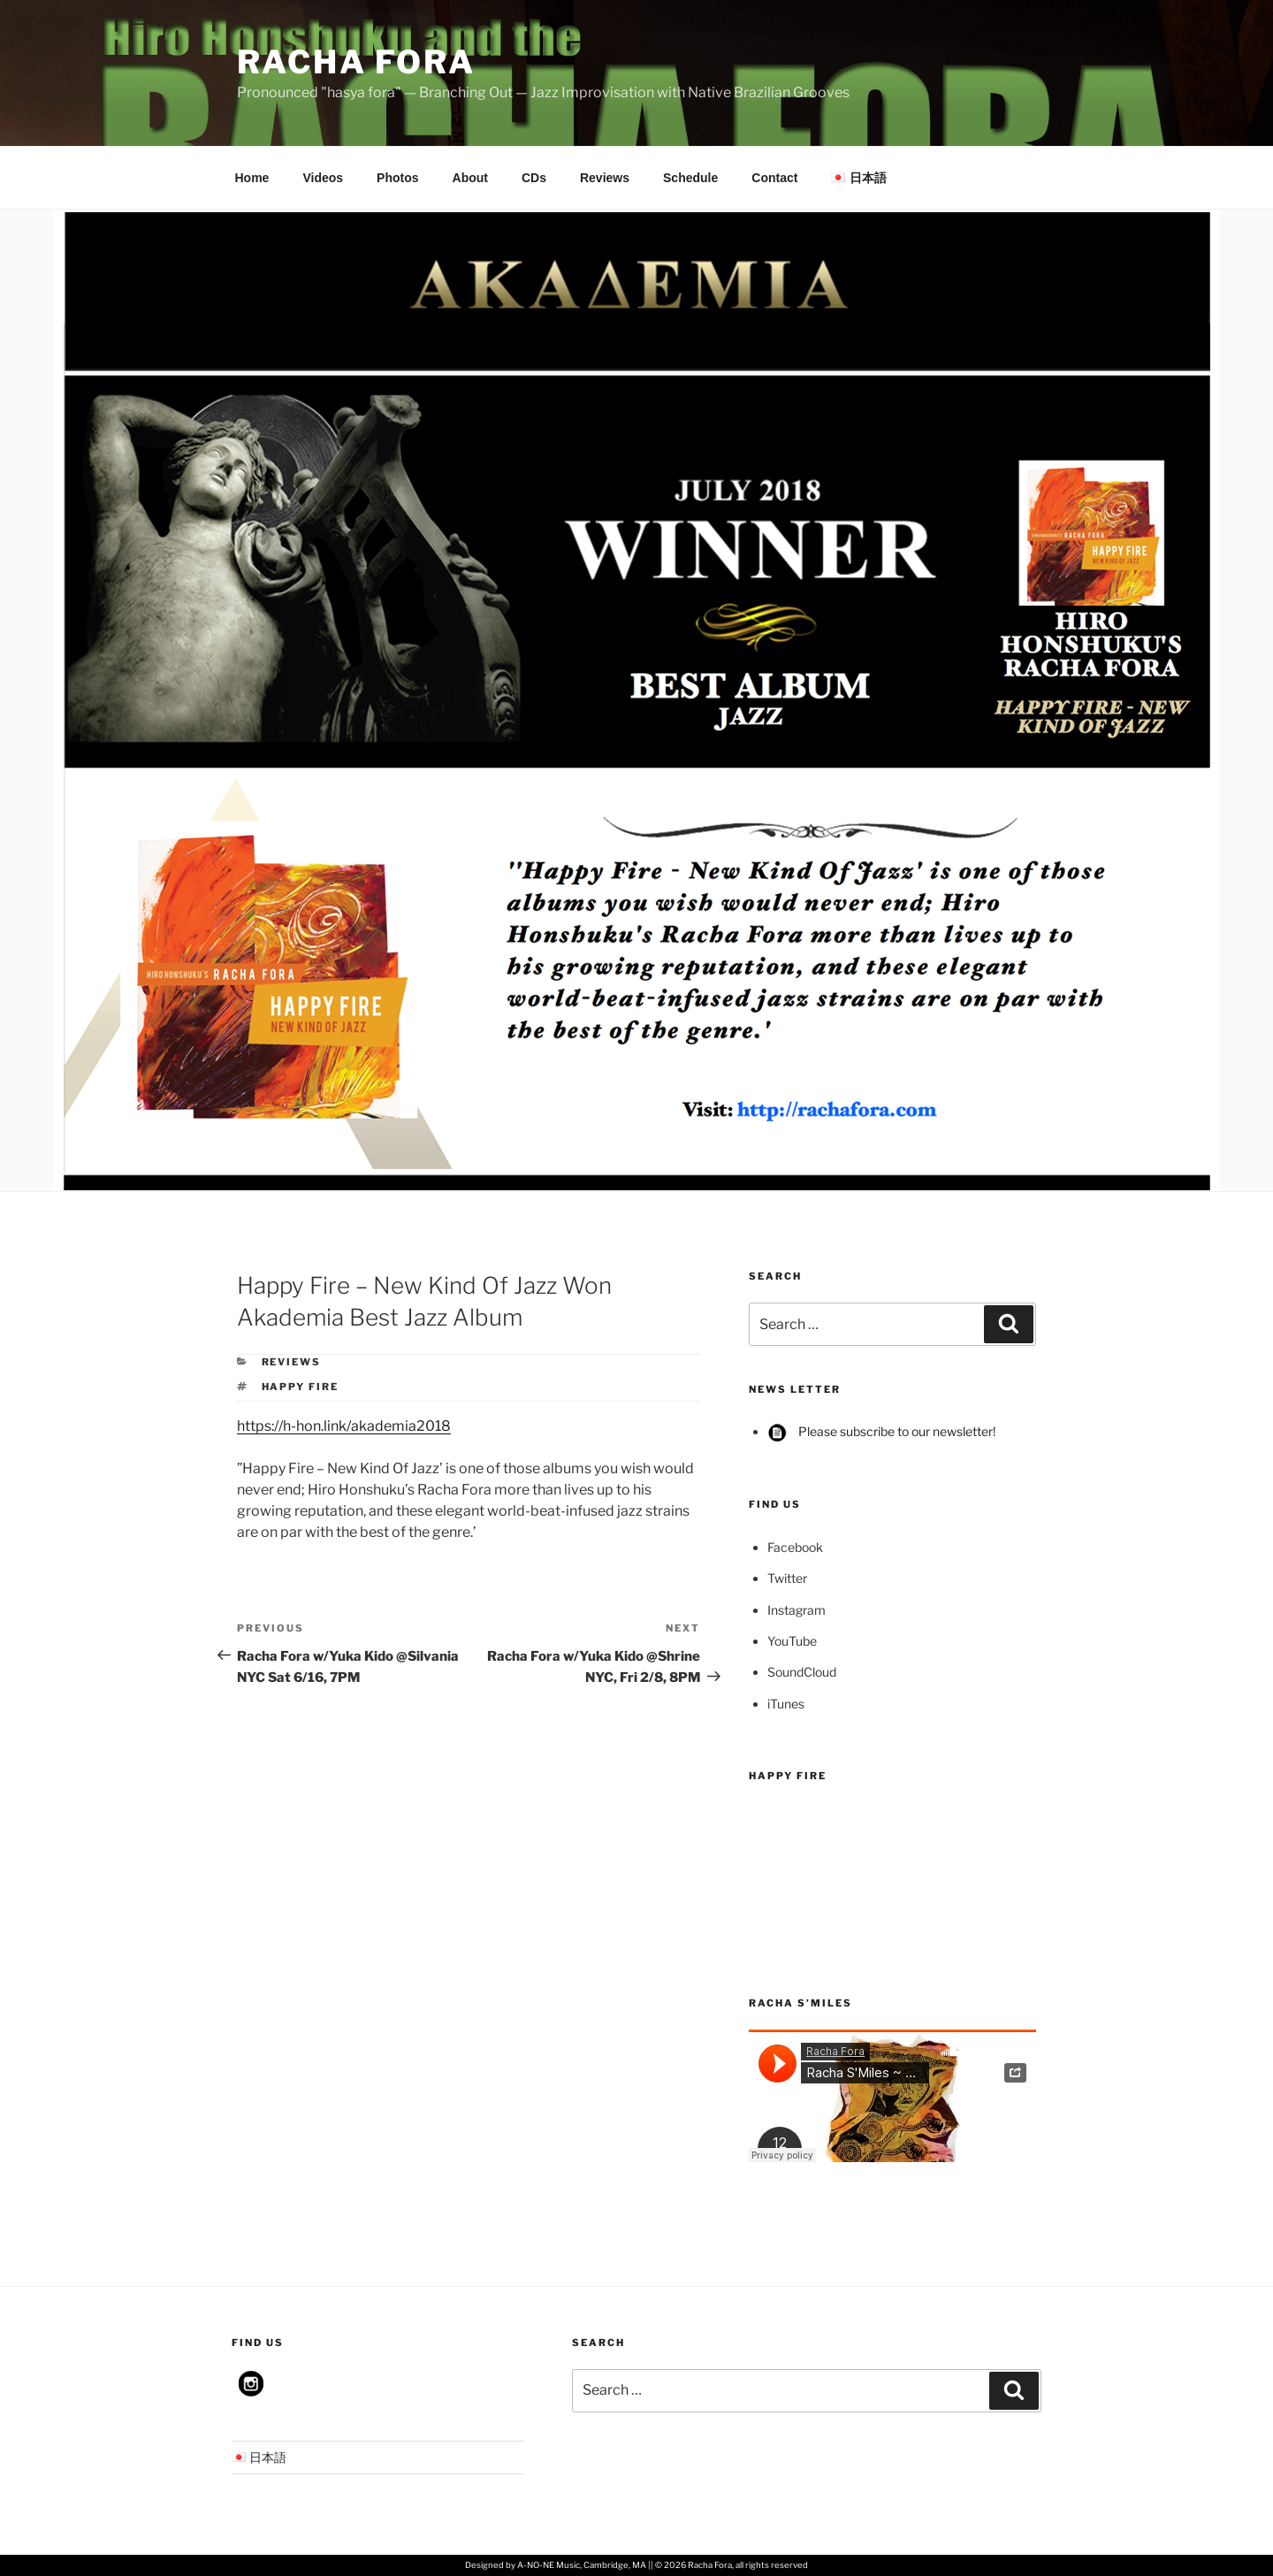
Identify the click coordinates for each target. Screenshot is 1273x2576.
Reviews (604, 178)
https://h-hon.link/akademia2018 (344, 1426)
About (470, 178)
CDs (534, 178)
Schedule (690, 178)
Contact (774, 178)
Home (252, 178)
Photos (397, 178)
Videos (322, 178)
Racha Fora (356, 61)
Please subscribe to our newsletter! (881, 1431)
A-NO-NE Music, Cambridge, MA (581, 2565)
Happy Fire (300, 1386)
